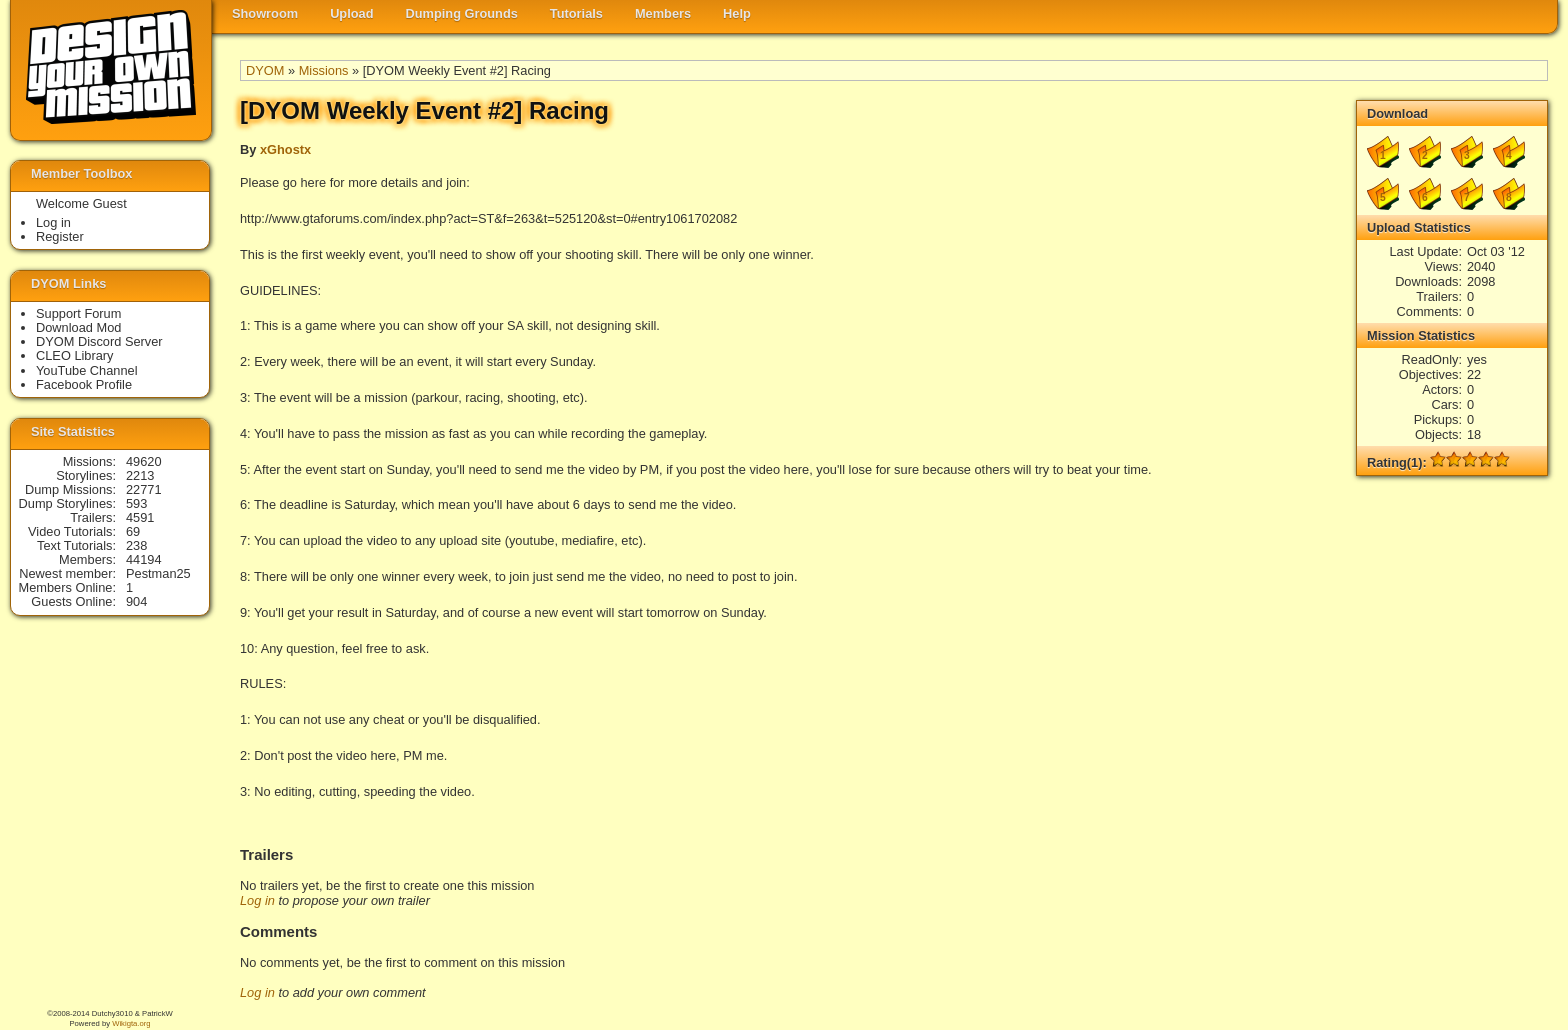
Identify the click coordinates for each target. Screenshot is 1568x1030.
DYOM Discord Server (99, 341)
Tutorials (576, 13)
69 (133, 531)
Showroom (265, 13)
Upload (351, 13)
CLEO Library (75, 355)
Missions (324, 70)
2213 (140, 475)
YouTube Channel (87, 370)
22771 (144, 489)
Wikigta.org (131, 1023)
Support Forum (78, 313)
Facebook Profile (84, 384)
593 (136, 503)
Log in (257, 900)
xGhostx (285, 149)
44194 (144, 559)
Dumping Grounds (462, 13)
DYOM (265, 70)
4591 (140, 517)
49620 (144, 461)
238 (136, 545)
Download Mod (78, 327)
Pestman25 (158, 573)
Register (60, 236)
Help (737, 13)
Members (663, 13)
